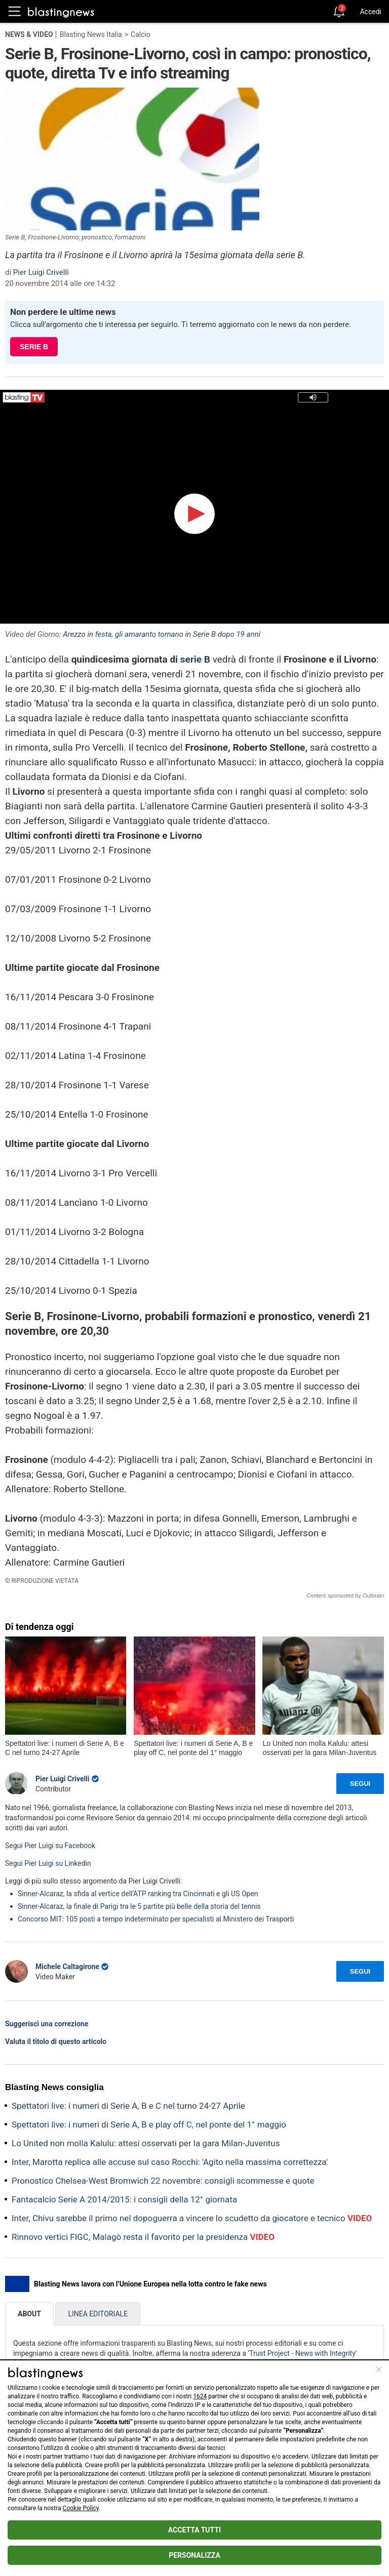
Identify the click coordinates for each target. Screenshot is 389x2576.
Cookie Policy (81, 2508)
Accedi (370, 12)
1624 (200, 2396)
